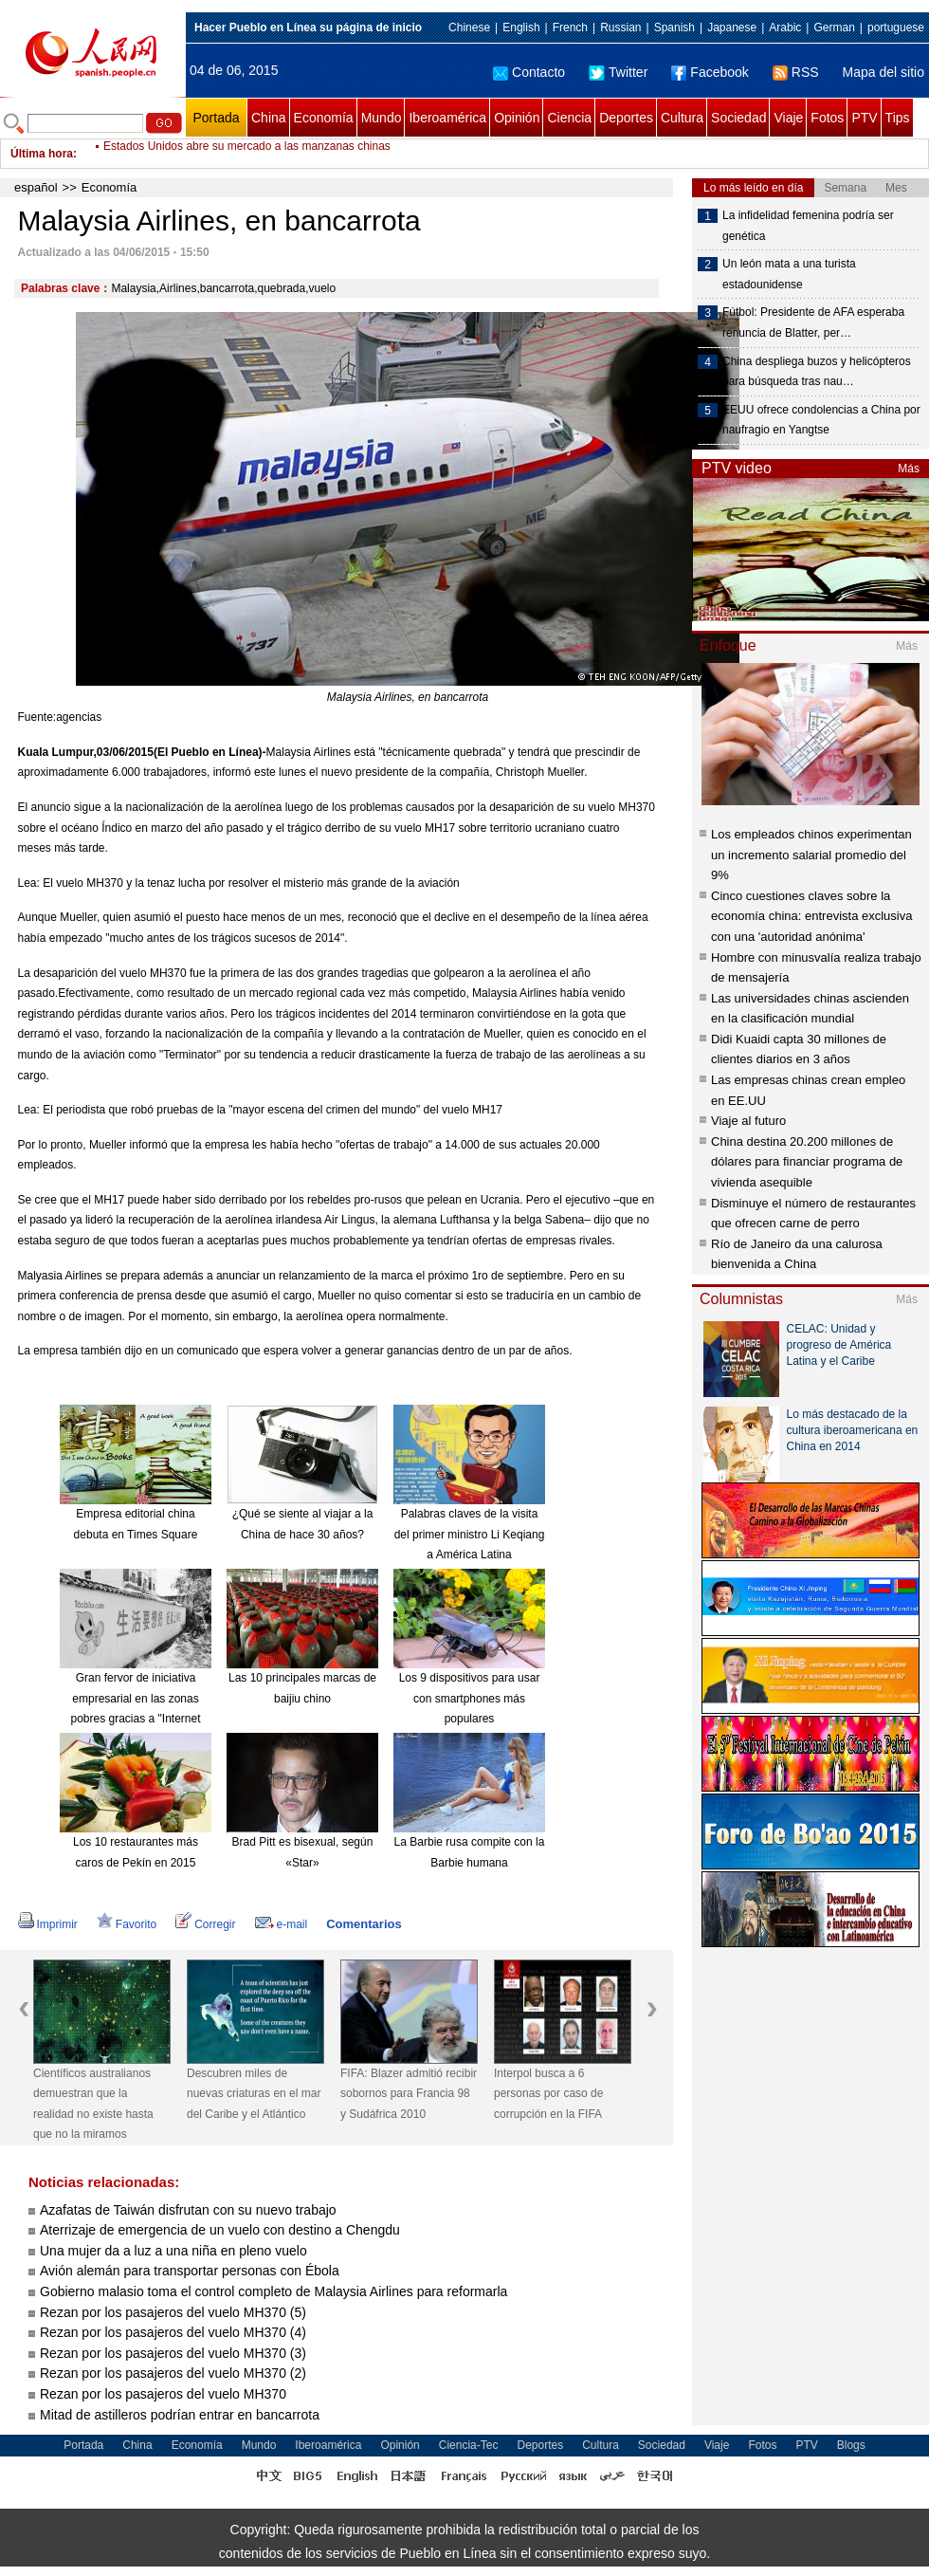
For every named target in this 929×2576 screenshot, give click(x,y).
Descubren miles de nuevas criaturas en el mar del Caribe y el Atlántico (253, 2094)
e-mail (281, 1924)
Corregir (205, 1924)
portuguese (895, 27)
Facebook (709, 72)
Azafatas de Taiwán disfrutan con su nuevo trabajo (188, 2209)
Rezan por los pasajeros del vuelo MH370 (163, 2393)
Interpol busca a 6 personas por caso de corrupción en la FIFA (548, 2094)
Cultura (682, 117)
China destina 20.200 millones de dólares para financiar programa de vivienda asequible (806, 1161)
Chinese (469, 27)
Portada (215, 117)
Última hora (41, 153)
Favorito (126, 1924)
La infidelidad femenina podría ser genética (808, 226)
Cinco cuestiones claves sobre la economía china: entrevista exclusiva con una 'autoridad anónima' (811, 916)
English (520, 27)
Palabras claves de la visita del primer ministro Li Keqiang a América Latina (469, 1534)
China (268, 117)
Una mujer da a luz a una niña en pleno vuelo (173, 2250)
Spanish (674, 27)
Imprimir (48, 1924)
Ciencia (569, 117)
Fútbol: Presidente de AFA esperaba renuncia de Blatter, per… (813, 322)
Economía (324, 117)
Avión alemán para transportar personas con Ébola (189, 2270)
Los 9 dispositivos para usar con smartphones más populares (469, 1698)
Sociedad (738, 117)
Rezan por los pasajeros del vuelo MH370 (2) (173, 2373)
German (833, 27)
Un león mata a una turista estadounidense (789, 274)
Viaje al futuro (748, 1120)
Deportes (626, 117)
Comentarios (363, 1924)
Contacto (529, 72)
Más (909, 468)
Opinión (516, 117)
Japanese (731, 27)
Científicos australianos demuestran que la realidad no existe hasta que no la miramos (93, 2104)
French (570, 27)
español (36, 187)
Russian (620, 27)
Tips (897, 117)
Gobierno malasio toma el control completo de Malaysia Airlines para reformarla (273, 2291)
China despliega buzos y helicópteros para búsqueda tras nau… (816, 372)
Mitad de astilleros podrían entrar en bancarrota (179, 2414)
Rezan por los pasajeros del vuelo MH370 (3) (173, 2353)
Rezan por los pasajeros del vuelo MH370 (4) (173, 2332)
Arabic (785, 27)
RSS (796, 72)
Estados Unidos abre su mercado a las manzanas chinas (247, 153)
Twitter (618, 72)
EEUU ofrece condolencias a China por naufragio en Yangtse (821, 420)
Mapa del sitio (883, 72)
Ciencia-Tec (469, 2445)
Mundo (381, 117)
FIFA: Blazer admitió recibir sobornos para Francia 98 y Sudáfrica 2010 (408, 2094)
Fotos (827, 117)
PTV (864, 117)
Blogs (851, 2445)
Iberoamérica (447, 117)
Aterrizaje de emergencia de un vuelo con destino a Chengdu (220, 2229)
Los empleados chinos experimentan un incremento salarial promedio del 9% (811, 854)
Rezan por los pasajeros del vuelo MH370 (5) (173, 2312)
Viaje (788, 117)
